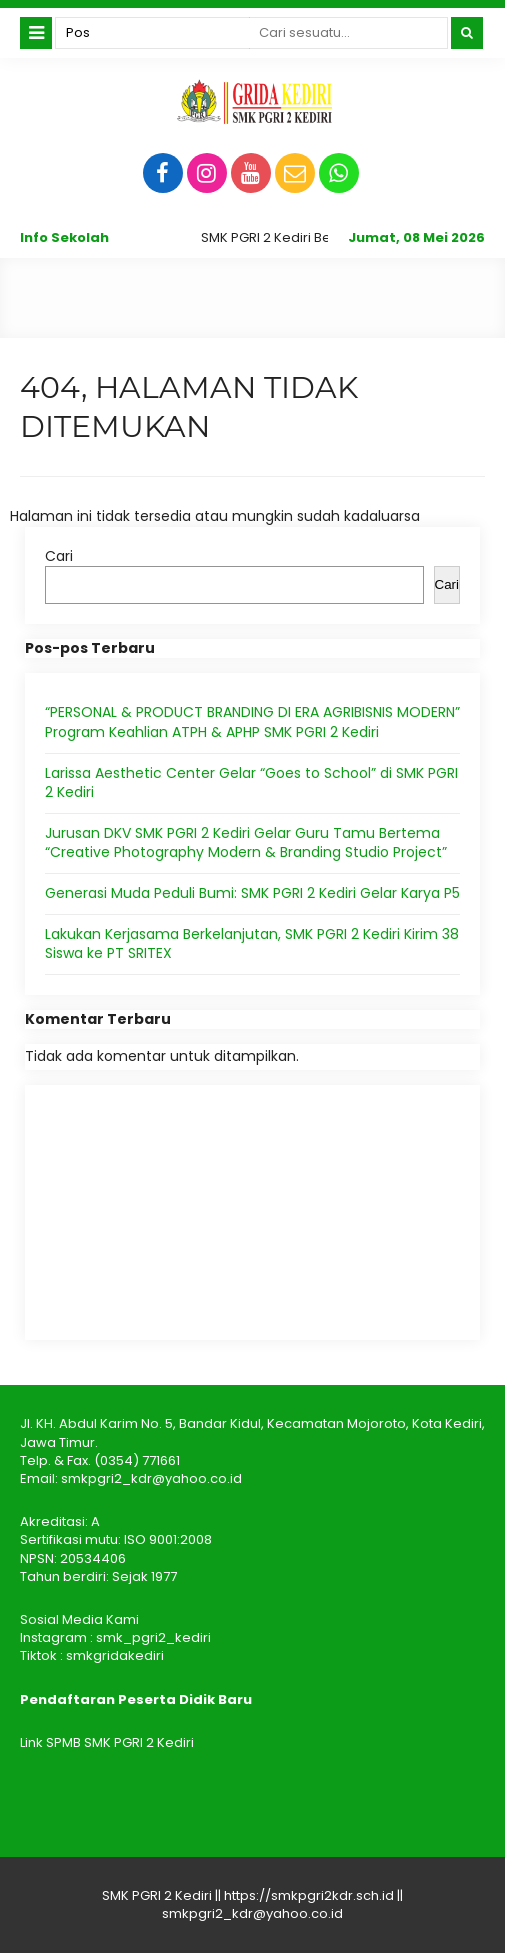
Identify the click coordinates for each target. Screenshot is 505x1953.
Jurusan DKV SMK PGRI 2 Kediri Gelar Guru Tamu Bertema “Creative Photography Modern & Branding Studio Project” (246, 843)
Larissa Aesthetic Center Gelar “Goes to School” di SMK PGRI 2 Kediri (251, 783)
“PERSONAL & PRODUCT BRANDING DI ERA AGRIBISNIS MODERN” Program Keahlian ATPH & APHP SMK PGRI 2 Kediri (252, 722)
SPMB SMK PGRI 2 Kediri (120, 1742)
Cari (59, 556)
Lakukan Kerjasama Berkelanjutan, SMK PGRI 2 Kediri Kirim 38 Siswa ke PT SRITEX (252, 944)
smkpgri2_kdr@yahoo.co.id (151, 1478)
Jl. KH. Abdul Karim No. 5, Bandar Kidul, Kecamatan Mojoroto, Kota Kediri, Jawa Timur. (252, 1432)
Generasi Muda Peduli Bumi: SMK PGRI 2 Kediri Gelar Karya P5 (252, 893)
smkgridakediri (115, 1655)
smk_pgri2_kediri (153, 1637)
